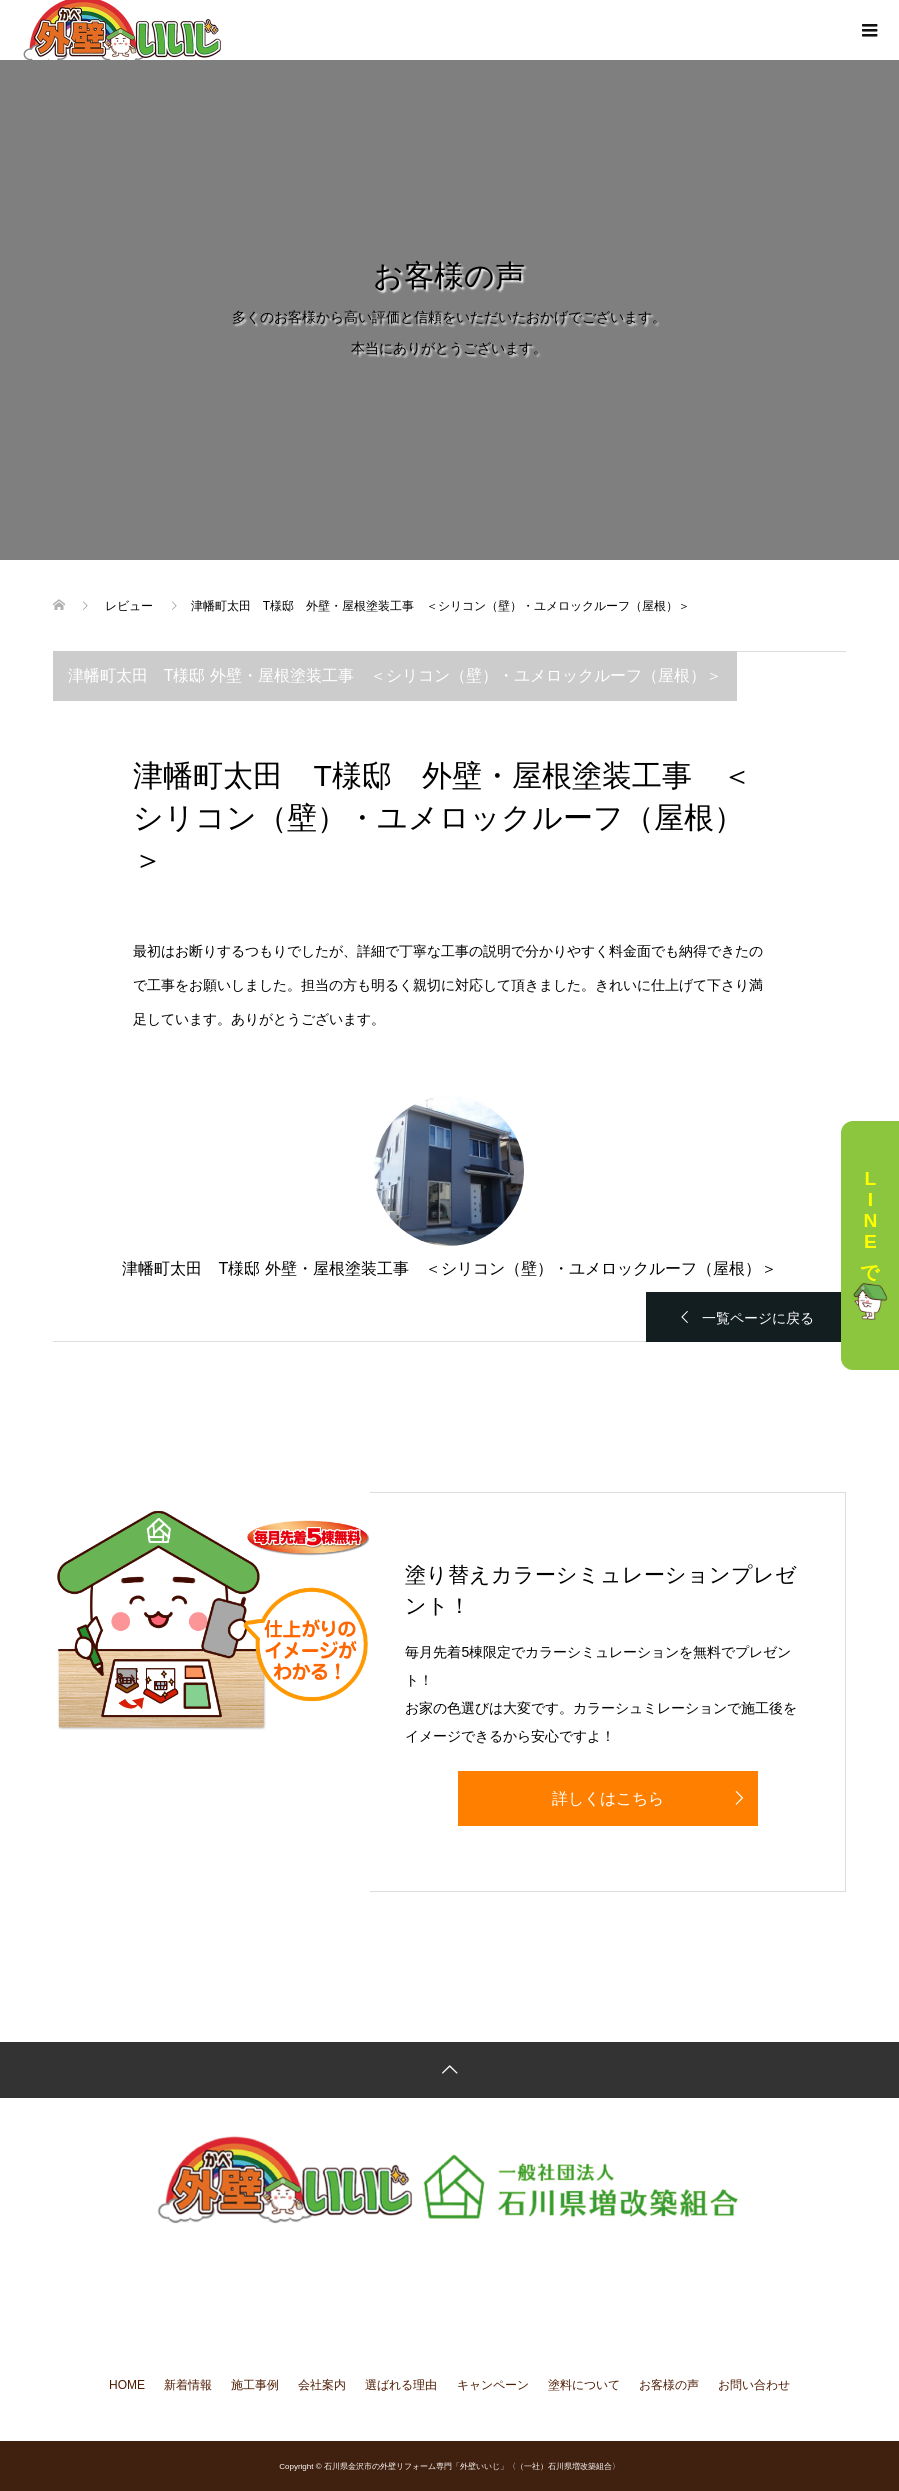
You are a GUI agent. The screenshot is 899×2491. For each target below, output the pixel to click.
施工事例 (255, 2385)
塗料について (584, 2385)
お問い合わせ (754, 2385)
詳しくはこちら (608, 1798)
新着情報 (188, 2385)
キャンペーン (493, 2385)
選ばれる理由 (401, 2385)
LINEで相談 (870, 1245)
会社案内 (322, 2385)
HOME (127, 2385)
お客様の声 (669, 2385)
